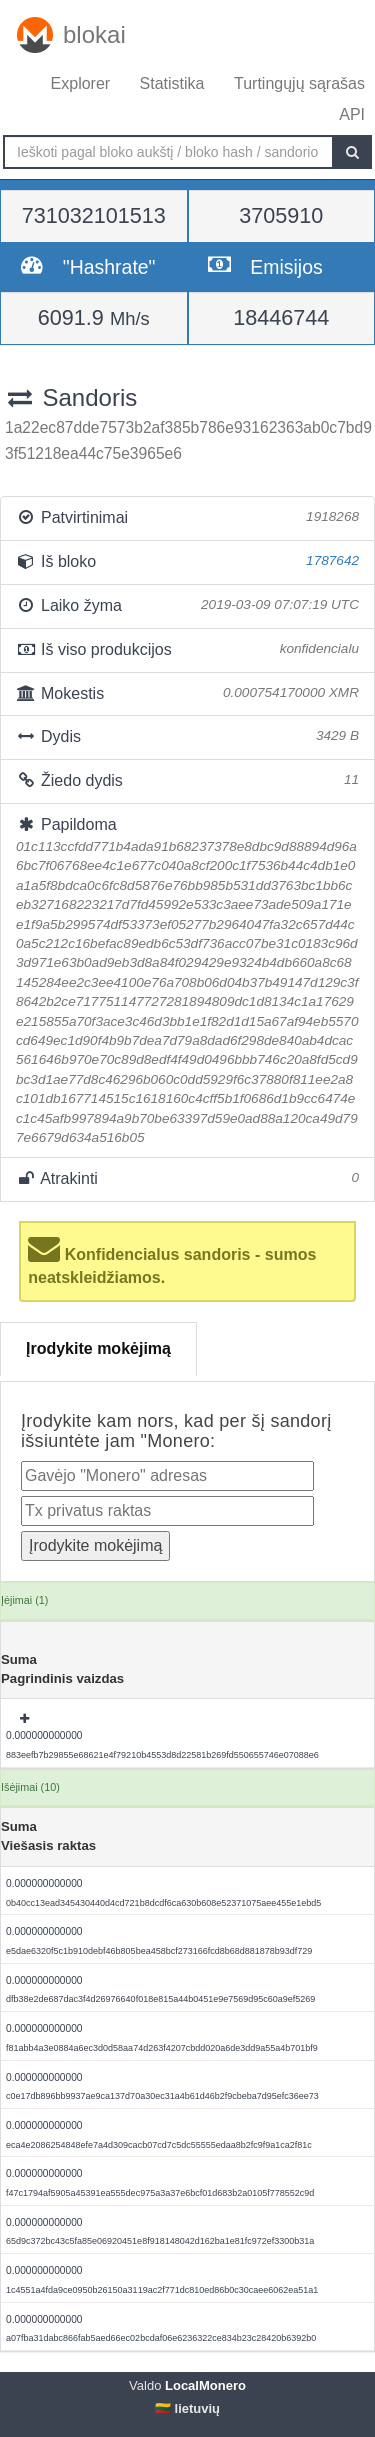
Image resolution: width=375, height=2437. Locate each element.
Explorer (81, 83)
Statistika (172, 83)
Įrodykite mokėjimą (98, 1348)
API (352, 114)
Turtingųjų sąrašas (299, 83)
